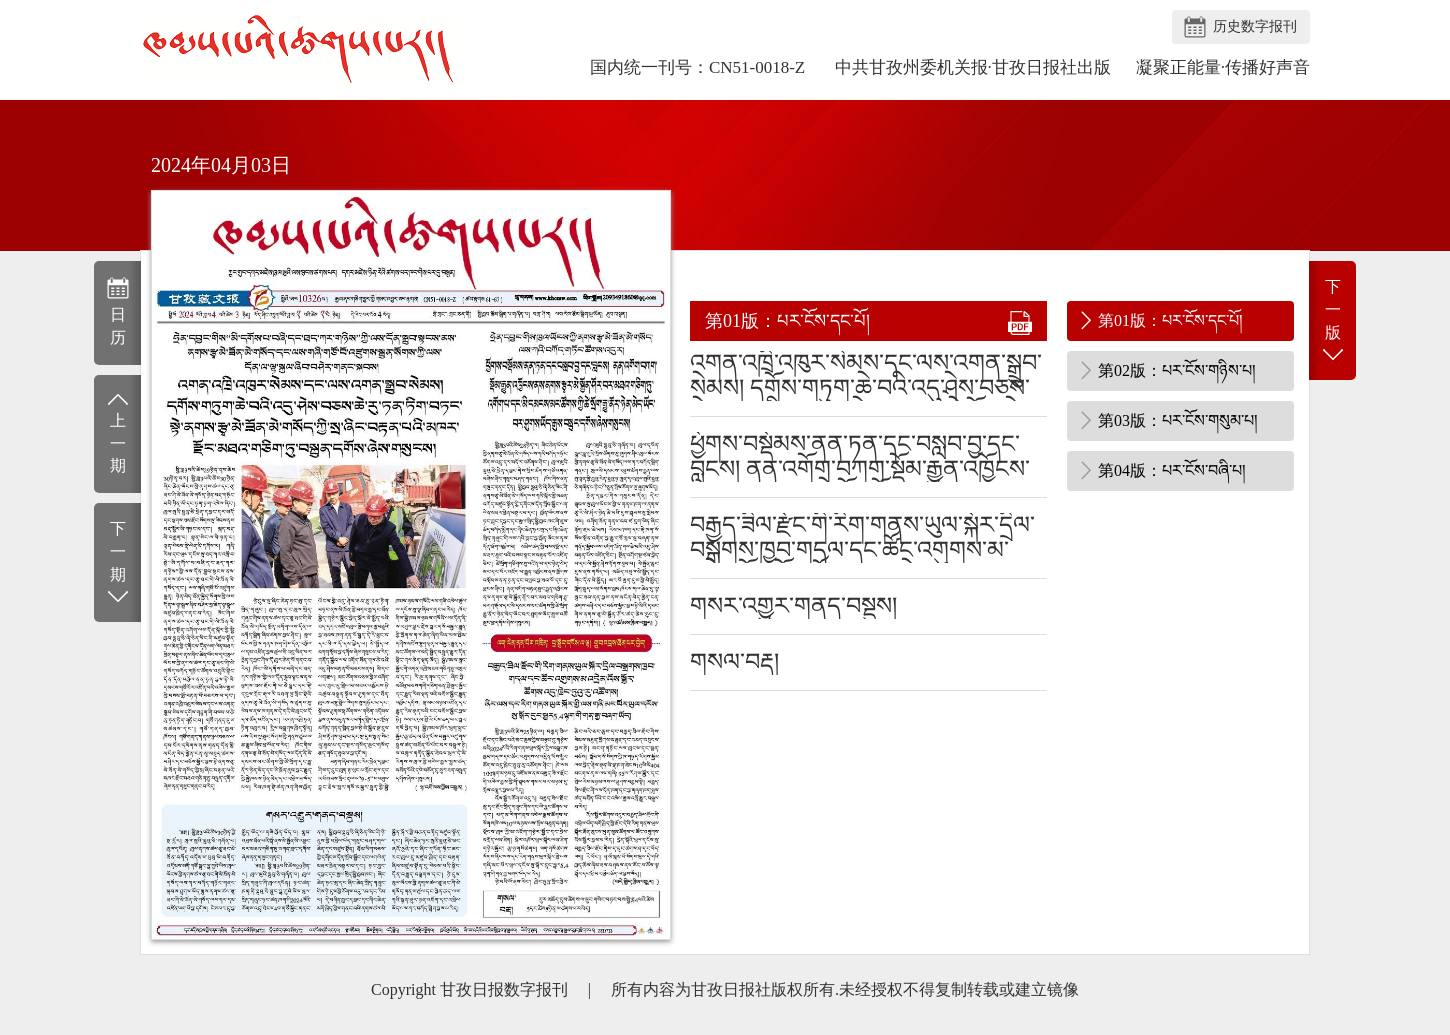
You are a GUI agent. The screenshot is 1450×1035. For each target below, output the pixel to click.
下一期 (117, 563)
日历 (117, 311)
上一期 (117, 432)
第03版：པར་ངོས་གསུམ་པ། (1178, 420)
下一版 (1332, 321)
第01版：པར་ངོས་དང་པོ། (1170, 320)
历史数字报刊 (1255, 26)
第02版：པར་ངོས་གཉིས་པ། (1177, 370)
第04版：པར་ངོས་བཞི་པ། (1172, 470)
